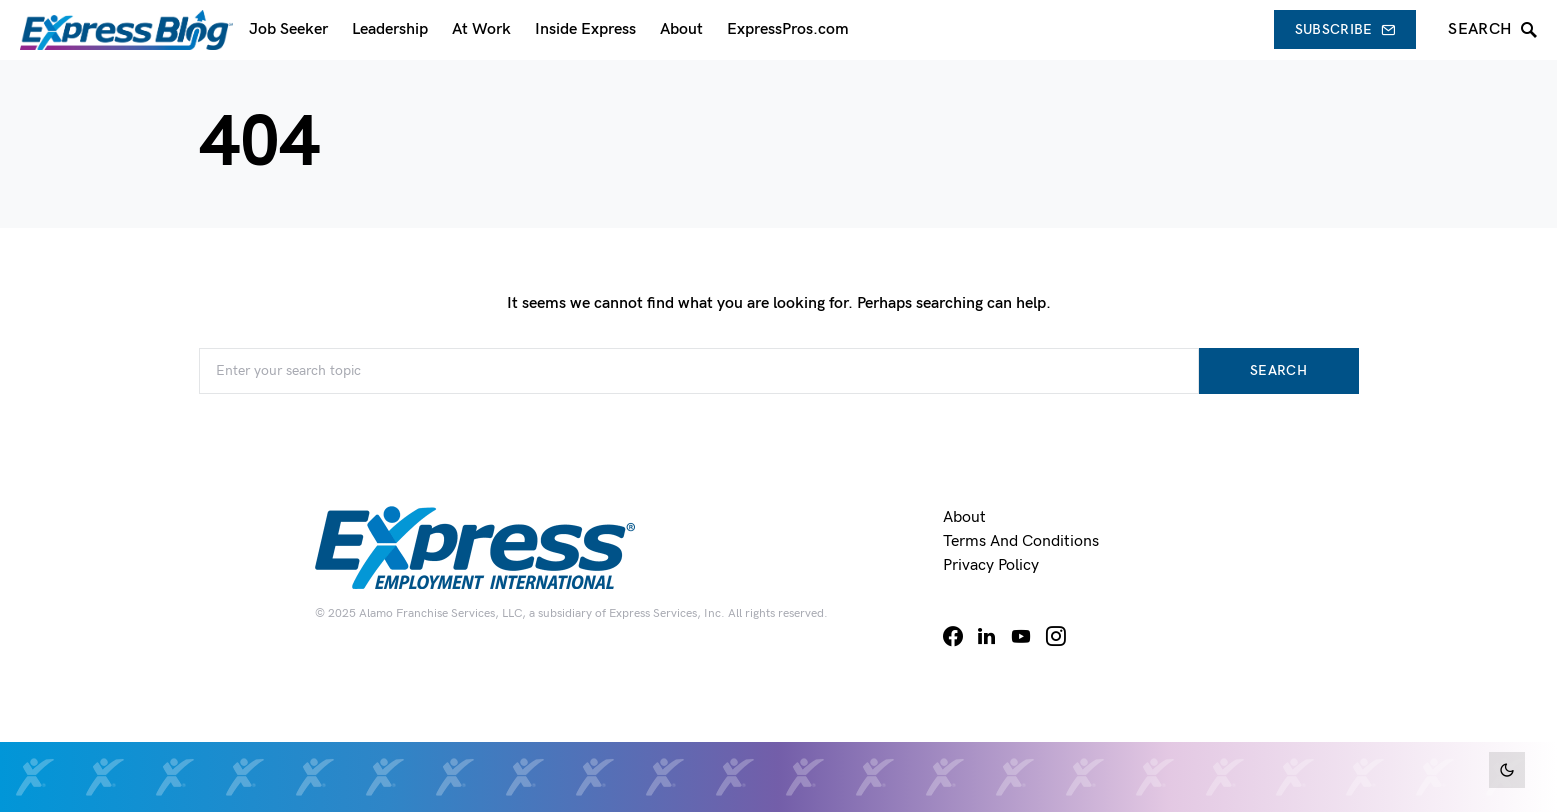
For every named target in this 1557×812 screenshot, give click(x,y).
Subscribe (1345, 29)
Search (1278, 370)
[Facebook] (953, 636)
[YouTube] (1021, 636)
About (964, 517)
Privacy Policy (991, 565)
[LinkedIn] (986, 636)
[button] (1507, 770)
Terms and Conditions (1021, 541)
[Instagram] (1056, 636)
